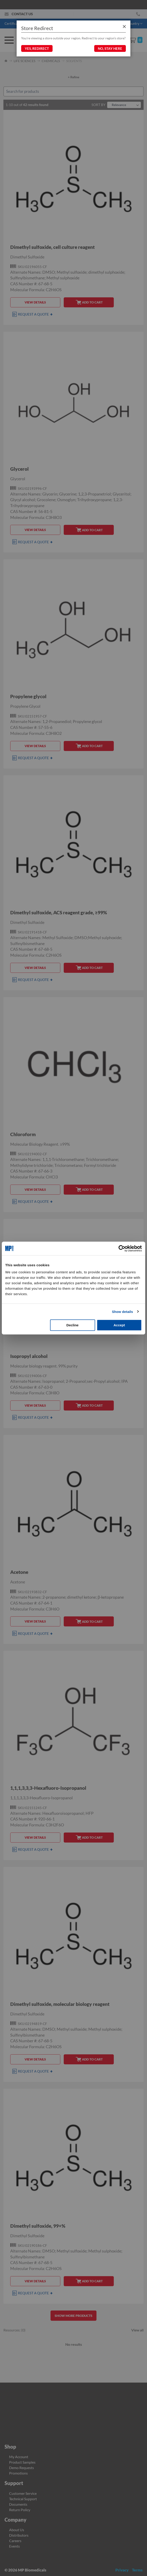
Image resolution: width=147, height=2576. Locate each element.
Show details (122, 1311)
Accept (119, 1325)
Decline (72, 1325)
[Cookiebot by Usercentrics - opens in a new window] (122, 1248)
